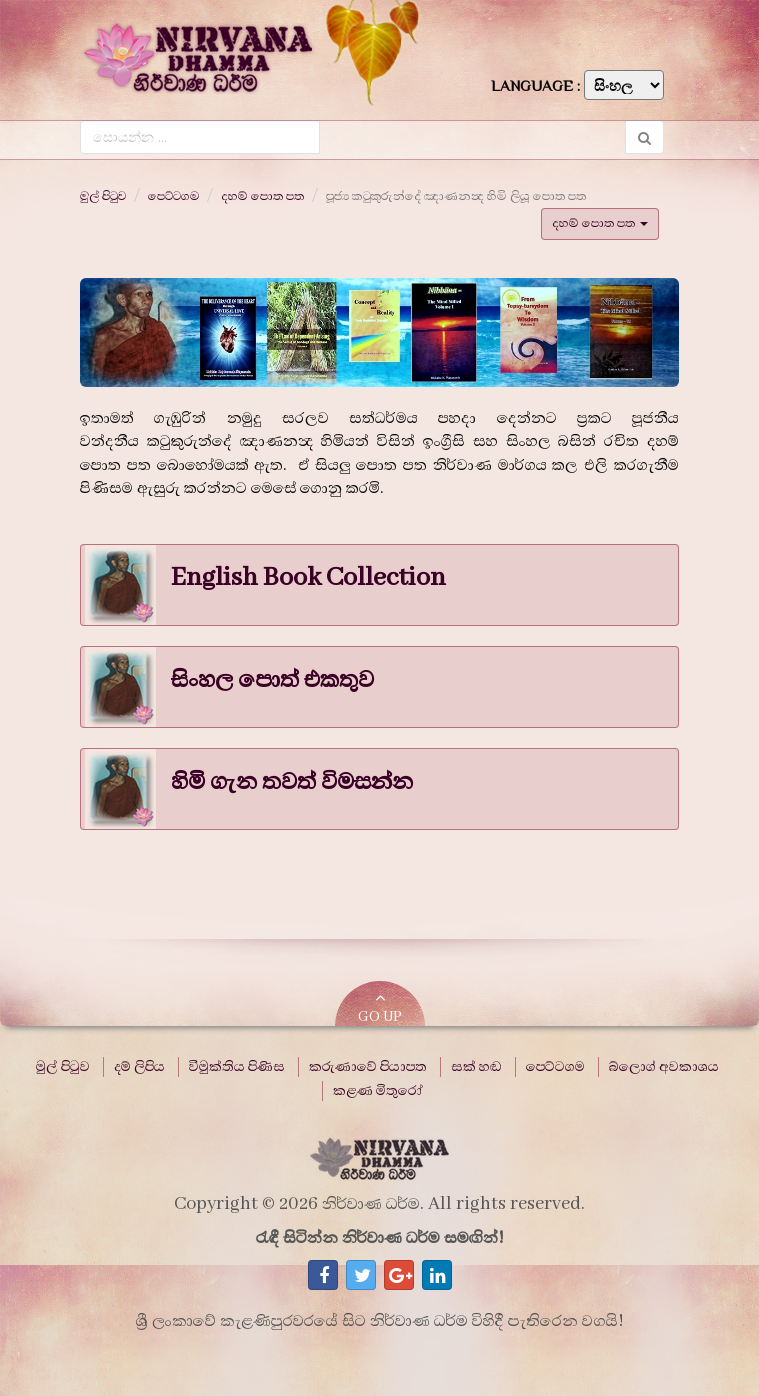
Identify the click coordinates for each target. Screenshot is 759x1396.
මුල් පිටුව (103, 196)
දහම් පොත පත (262, 196)
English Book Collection (308, 578)
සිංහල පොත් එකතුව (272, 680)
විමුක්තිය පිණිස (237, 1067)
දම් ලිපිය (139, 1067)
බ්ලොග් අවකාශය (664, 1067)
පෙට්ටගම (173, 196)
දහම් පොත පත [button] (600, 223)
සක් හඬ (476, 1067)
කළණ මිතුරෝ (378, 1091)
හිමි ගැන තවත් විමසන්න (292, 782)
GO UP (380, 1007)
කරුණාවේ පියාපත (368, 1067)
